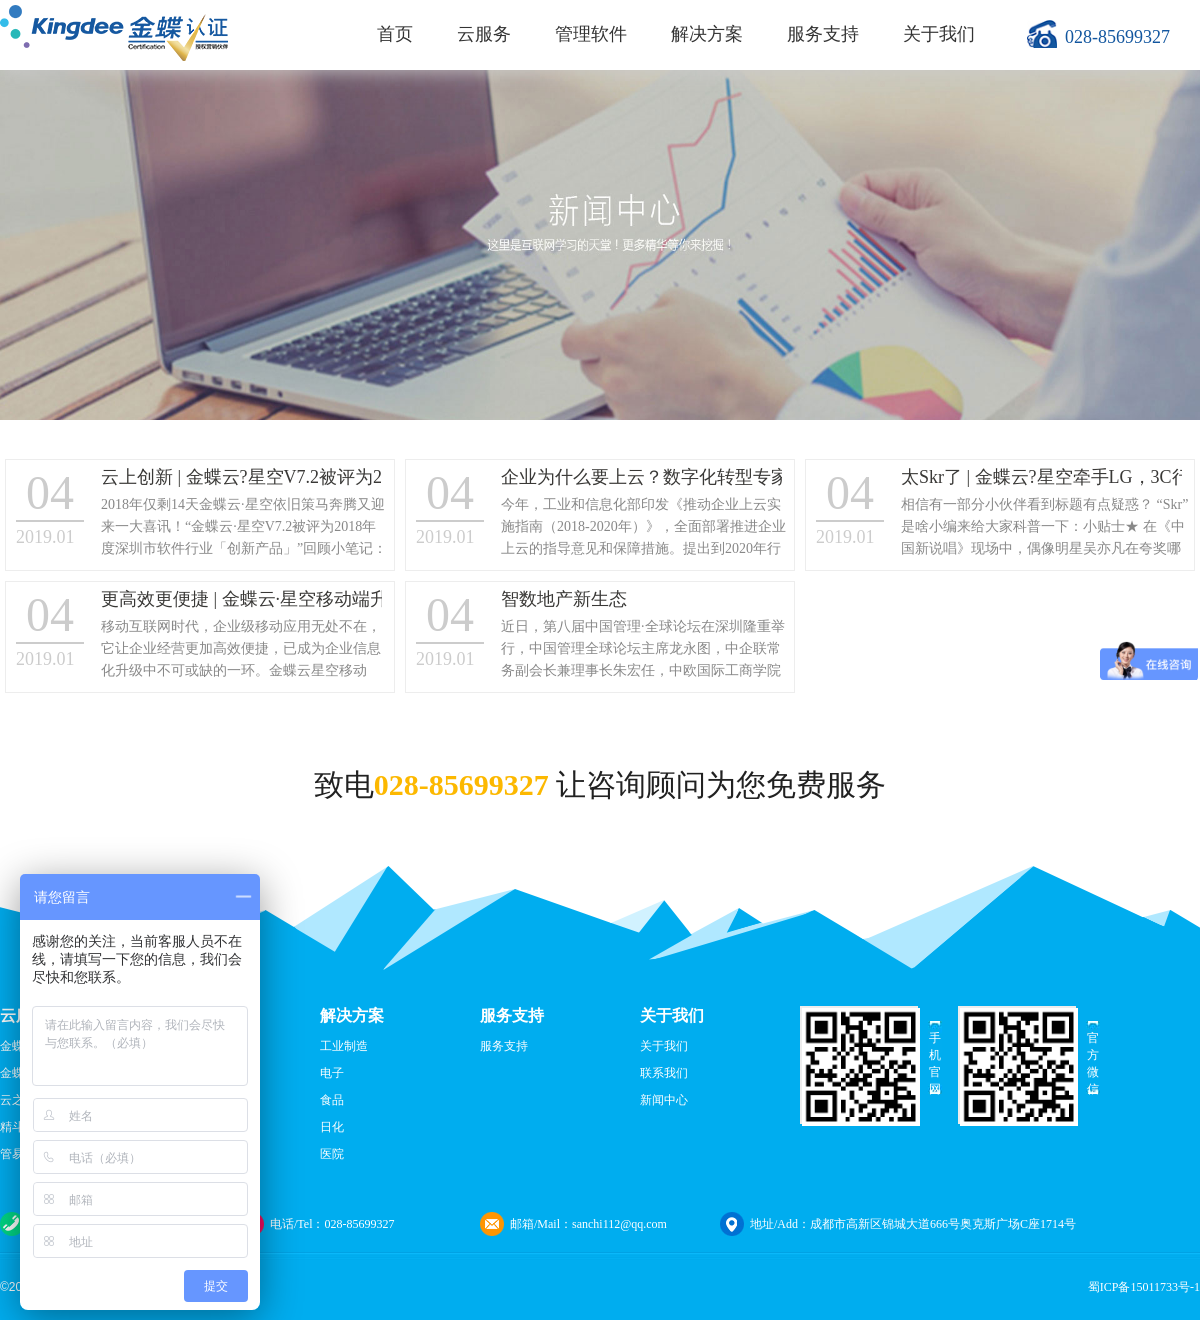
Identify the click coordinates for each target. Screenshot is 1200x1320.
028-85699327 (1117, 37)
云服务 (484, 34)
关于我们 (939, 34)
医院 (332, 1154)
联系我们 (664, 1073)
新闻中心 (664, 1100)
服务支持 (823, 34)
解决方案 (707, 34)
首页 (395, 34)
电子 (332, 1073)
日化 (332, 1127)
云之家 (18, 1100)
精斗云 (18, 1127)
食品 (332, 1100)
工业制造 (344, 1046)
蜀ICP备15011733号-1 (1144, 1287)
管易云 (18, 1154)
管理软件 (591, 34)
